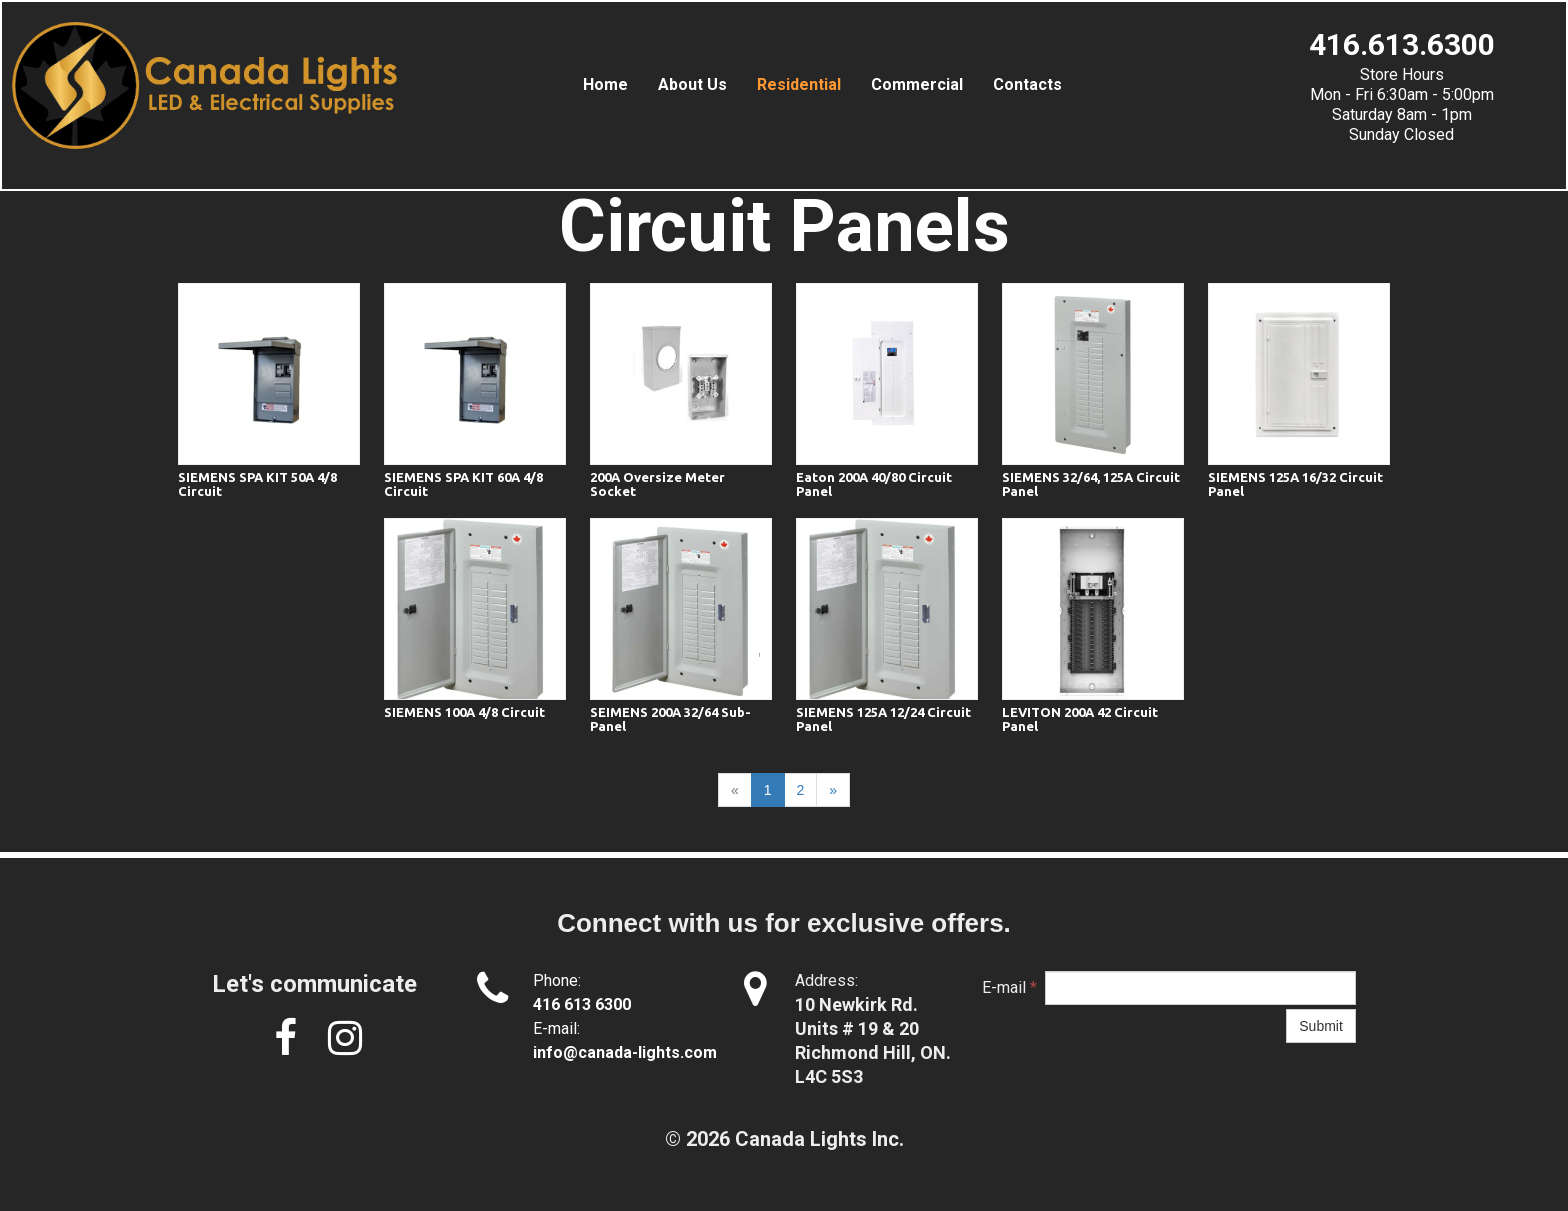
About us (692, 85)
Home (605, 85)
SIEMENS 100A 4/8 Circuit (464, 712)
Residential (799, 85)
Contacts (1027, 85)
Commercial (917, 85)
